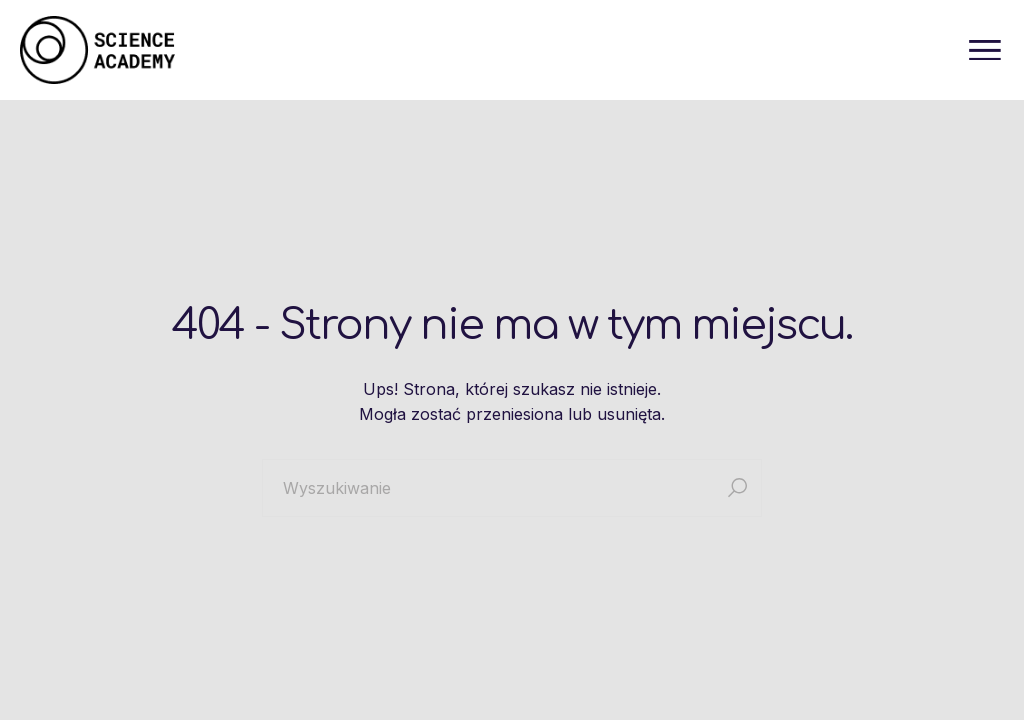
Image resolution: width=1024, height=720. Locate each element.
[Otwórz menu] (985, 50)
